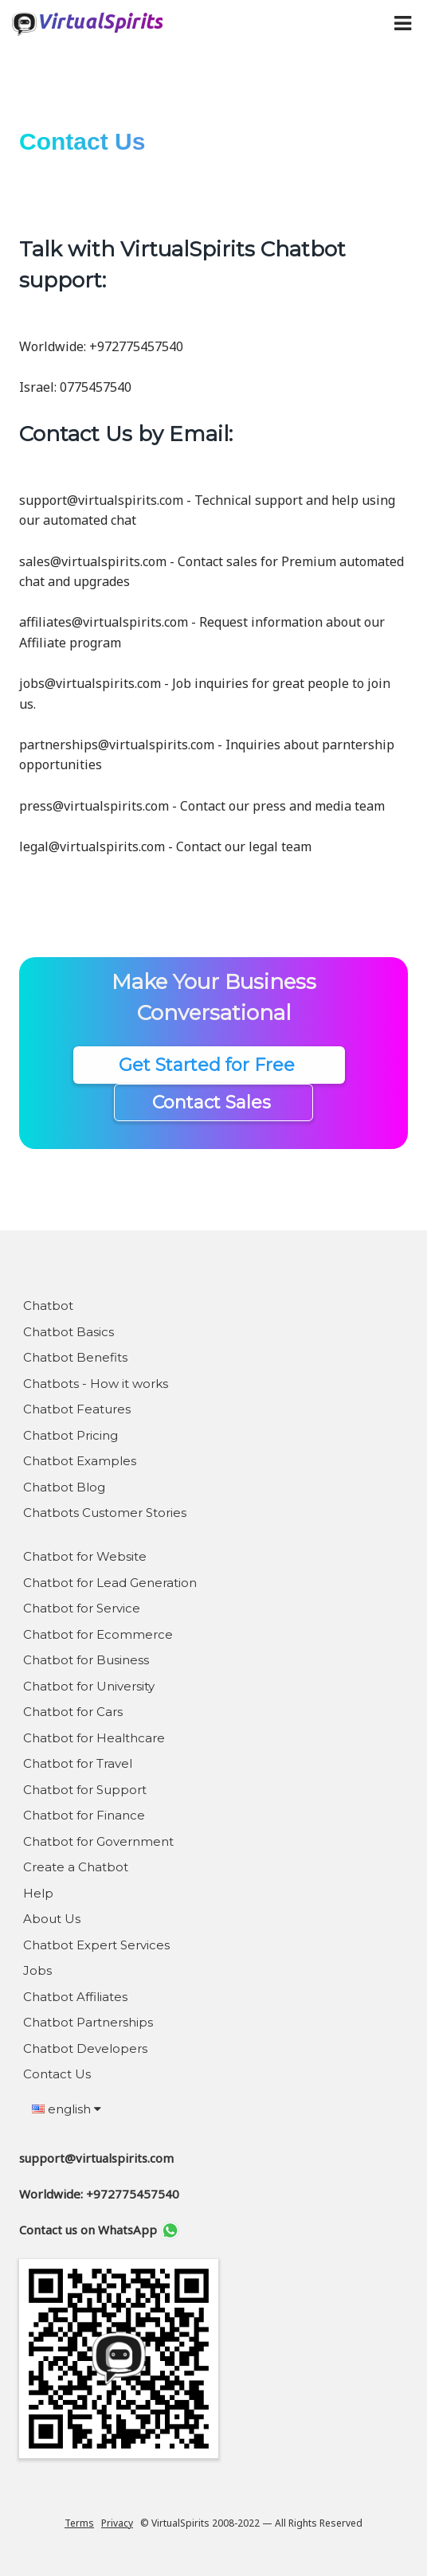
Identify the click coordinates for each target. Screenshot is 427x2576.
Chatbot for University (89, 1686)
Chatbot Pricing (70, 1435)
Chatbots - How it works (95, 1383)
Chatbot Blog (64, 1487)
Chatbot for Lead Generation (110, 1582)
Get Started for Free (209, 1065)
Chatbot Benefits (75, 1357)
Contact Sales (214, 1102)
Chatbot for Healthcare (94, 1737)
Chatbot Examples (79, 1460)
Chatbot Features (77, 1409)
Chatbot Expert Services (96, 1945)
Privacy (117, 2523)
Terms (79, 2523)
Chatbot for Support (85, 1789)
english (66, 2109)
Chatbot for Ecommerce (98, 1634)
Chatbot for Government (98, 1841)
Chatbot (48, 1305)
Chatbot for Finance (84, 1815)
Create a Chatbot (75, 1866)
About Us (51, 1918)
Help (38, 1893)
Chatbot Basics (68, 1331)
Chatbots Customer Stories (104, 1512)
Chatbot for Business (86, 1659)
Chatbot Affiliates (75, 1996)
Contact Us (57, 2074)
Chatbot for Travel (77, 1763)
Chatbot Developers (85, 2048)
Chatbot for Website (85, 1556)
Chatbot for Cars (73, 1711)
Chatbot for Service (81, 1608)
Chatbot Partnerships (88, 2022)
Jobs (37, 1970)
